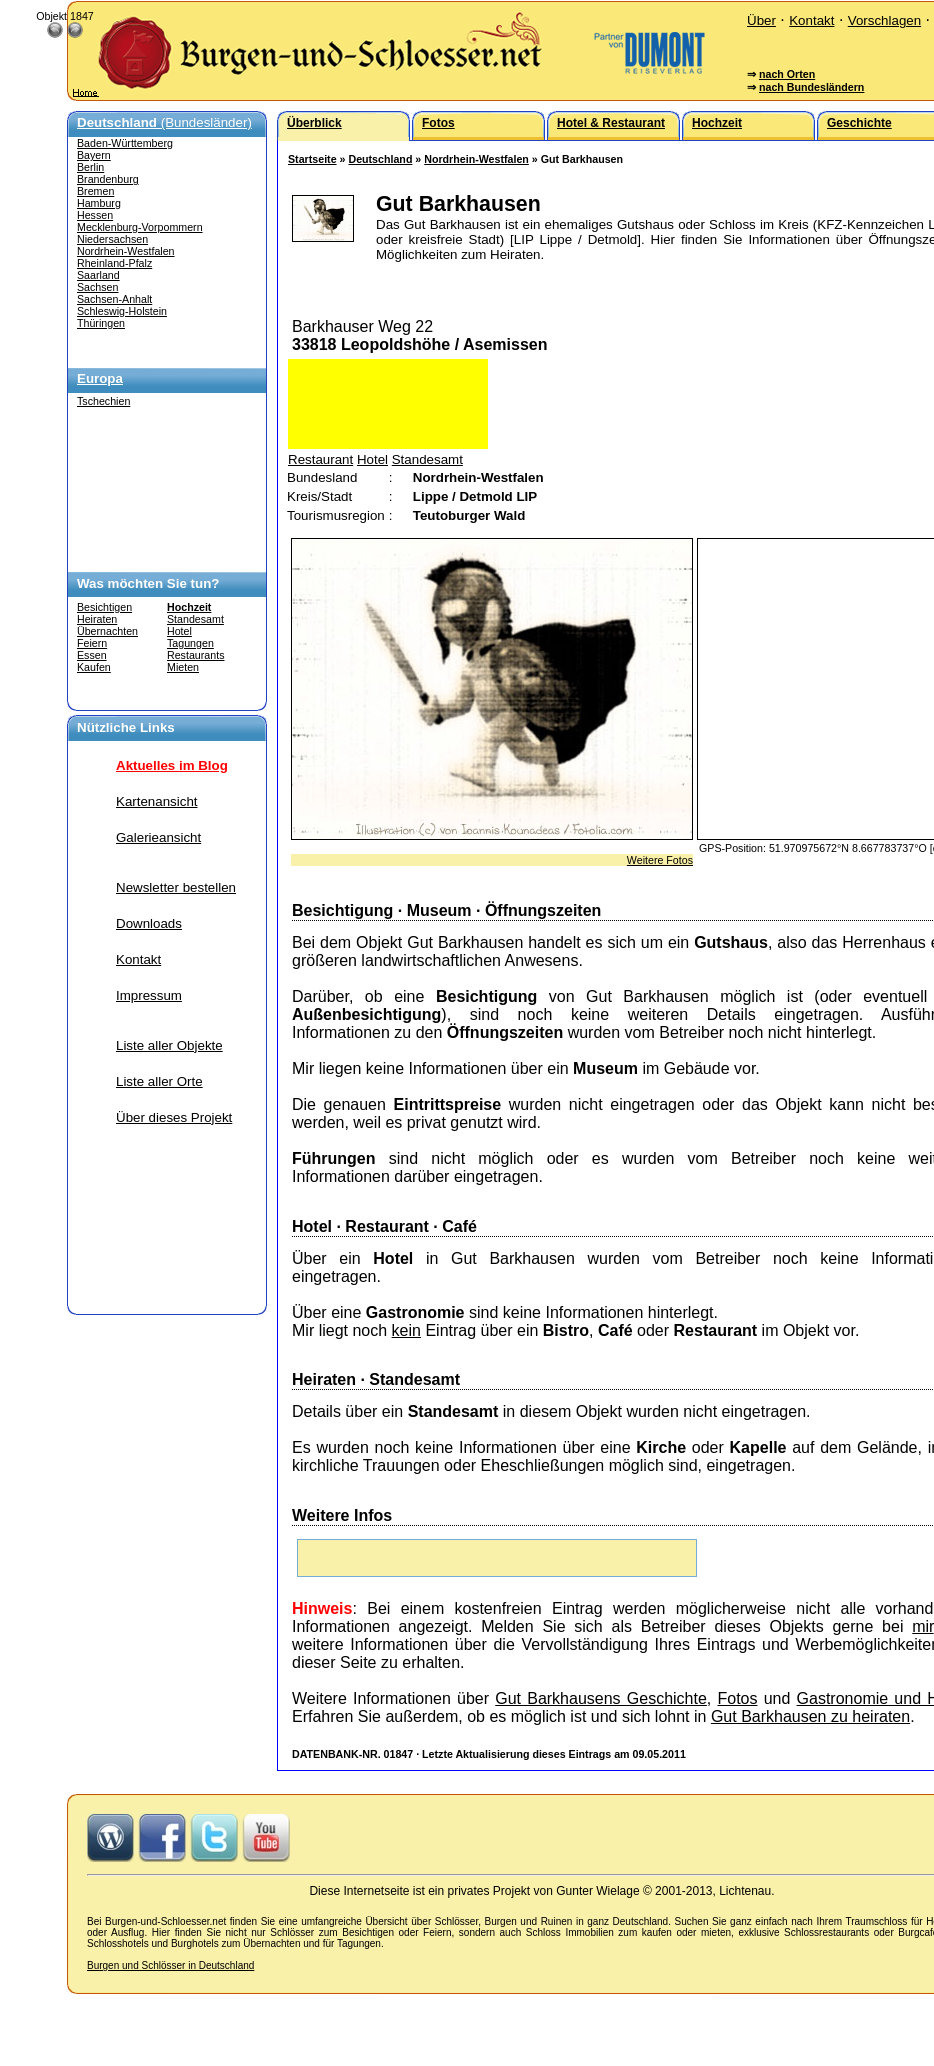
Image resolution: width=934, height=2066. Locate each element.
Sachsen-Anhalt (114, 299)
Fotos (737, 1698)
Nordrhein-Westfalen (126, 251)
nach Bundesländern (811, 87)
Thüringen (101, 323)
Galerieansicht (158, 837)
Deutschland (380, 159)
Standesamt (195, 619)
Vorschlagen (884, 20)
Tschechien (103, 401)
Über (761, 20)
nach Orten (787, 74)
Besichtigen (104, 607)
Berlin (90, 167)
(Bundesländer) (164, 122)
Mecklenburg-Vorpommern (140, 227)
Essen (92, 655)
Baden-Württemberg (125, 143)
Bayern (94, 155)
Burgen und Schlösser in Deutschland (170, 1965)
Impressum (149, 995)
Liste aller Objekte (169, 1045)
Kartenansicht (157, 801)
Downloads (149, 923)
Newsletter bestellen (176, 887)
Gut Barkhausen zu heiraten (810, 1716)
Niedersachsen (112, 239)
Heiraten (97, 619)
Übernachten (107, 631)
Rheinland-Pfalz (114, 263)
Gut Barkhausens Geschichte (601, 1698)
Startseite (312, 159)
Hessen (95, 215)
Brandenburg (108, 179)
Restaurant (320, 459)
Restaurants (195, 655)
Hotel (179, 631)
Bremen (95, 191)
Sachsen (97, 287)
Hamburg (99, 203)
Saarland (98, 275)
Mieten (183, 667)
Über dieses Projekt (174, 1117)
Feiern (92, 643)
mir (922, 1626)
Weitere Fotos (660, 860)
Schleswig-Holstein (122, 311)
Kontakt (811, 20)
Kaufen (94, 667)
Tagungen (190, 643)
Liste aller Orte (159, 1081)
